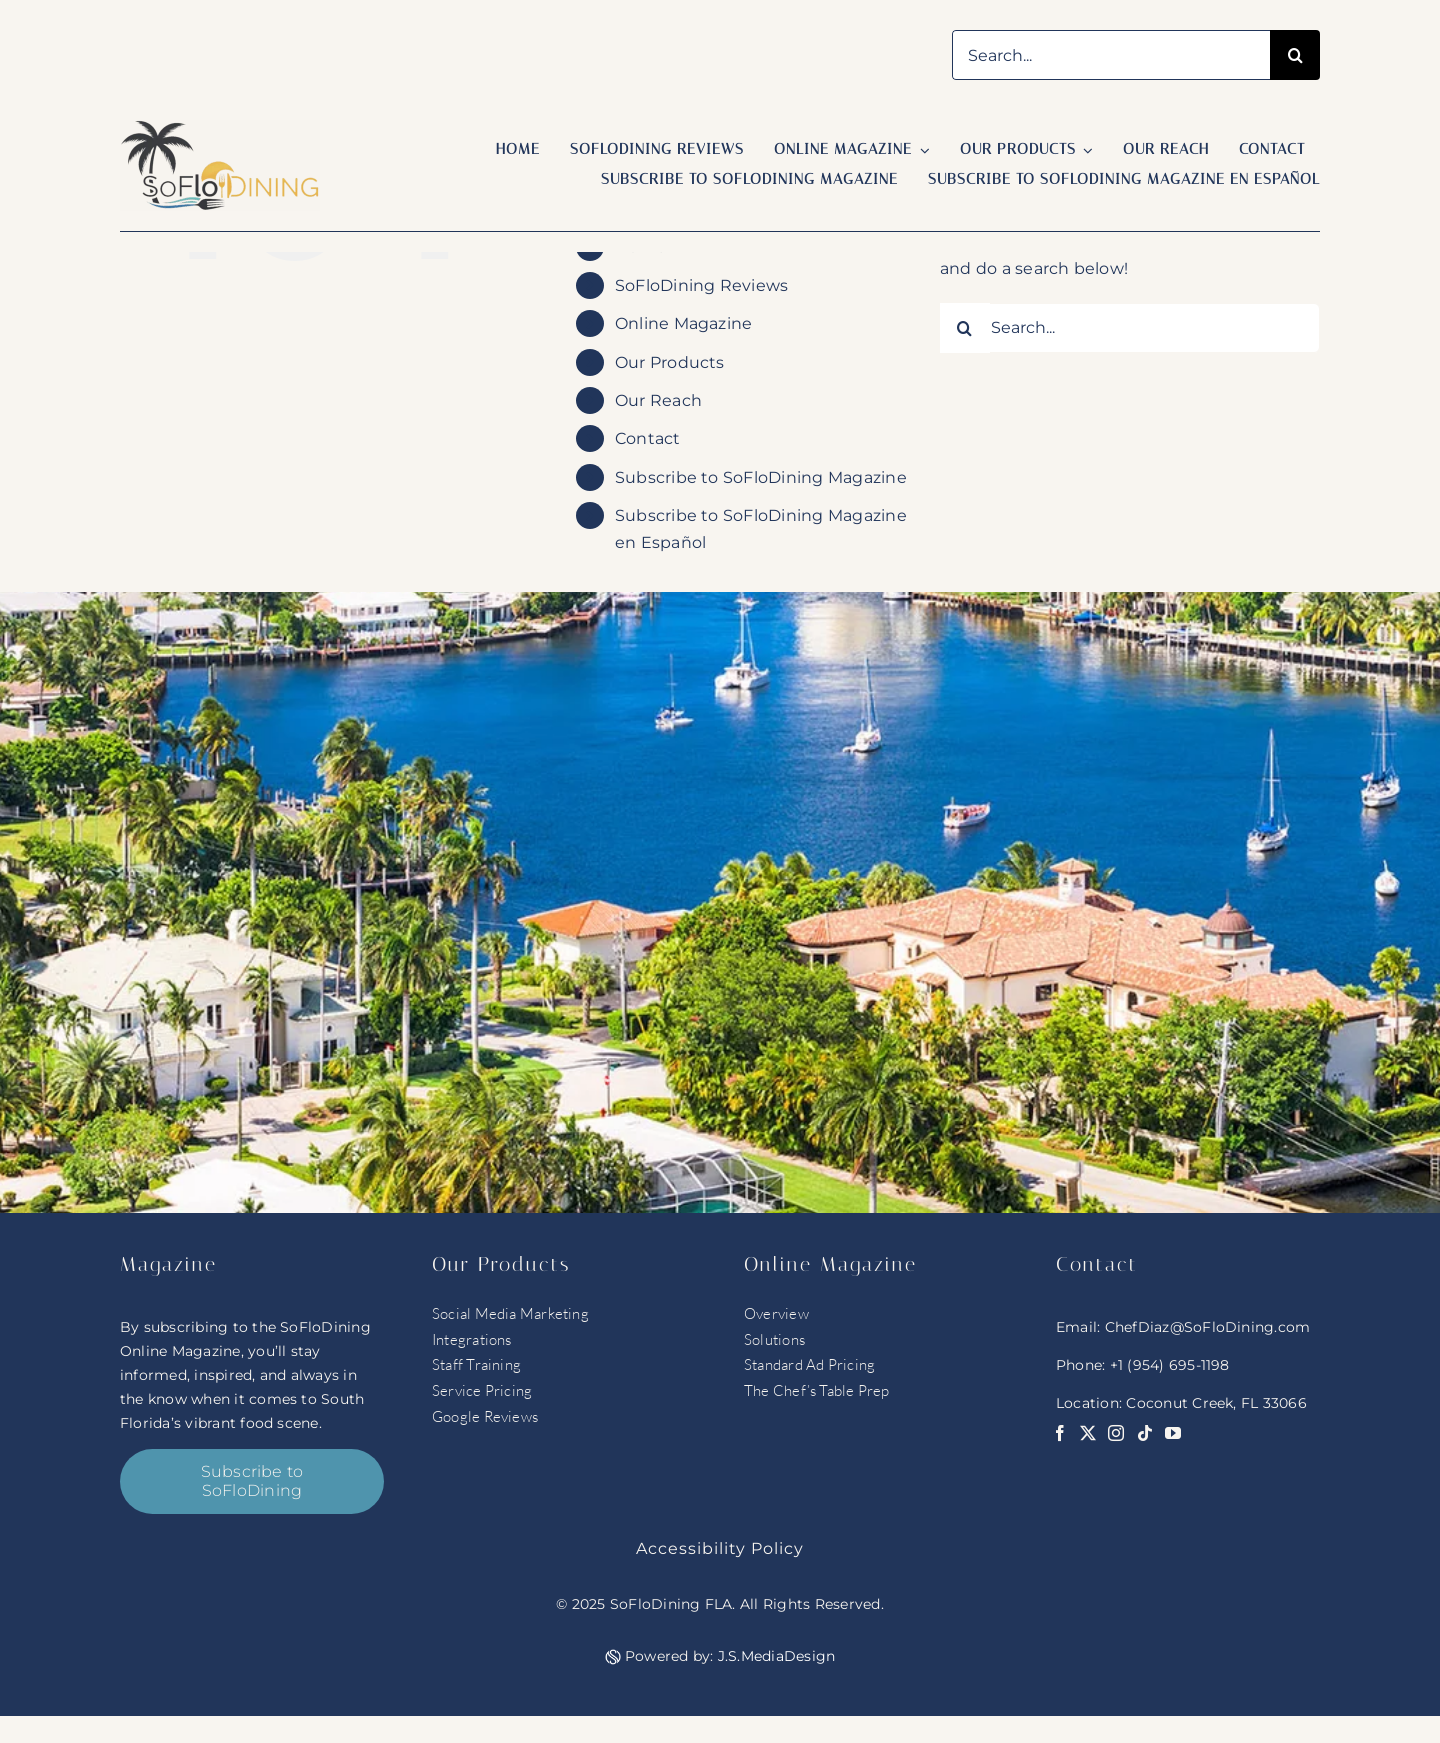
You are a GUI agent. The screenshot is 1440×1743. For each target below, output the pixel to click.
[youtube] (1173, 1433)
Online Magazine (684, 323)
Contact (648, 438)
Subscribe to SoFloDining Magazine (761, 477)
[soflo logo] (220, 127)
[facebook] (1060, 1433)
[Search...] (1111, 55)
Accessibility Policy (720, 1548)
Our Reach (658, 400)
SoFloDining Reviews (702, 285)
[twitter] (1088, 1433)
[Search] (1295, 55)
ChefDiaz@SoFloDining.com (1208, 1327)
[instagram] (1116, 1433)
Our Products (670, 362)
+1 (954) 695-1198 (1170, 1365)
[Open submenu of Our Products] (1085, 150)
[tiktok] (1145, 1433)
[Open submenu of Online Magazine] (921, 150)
